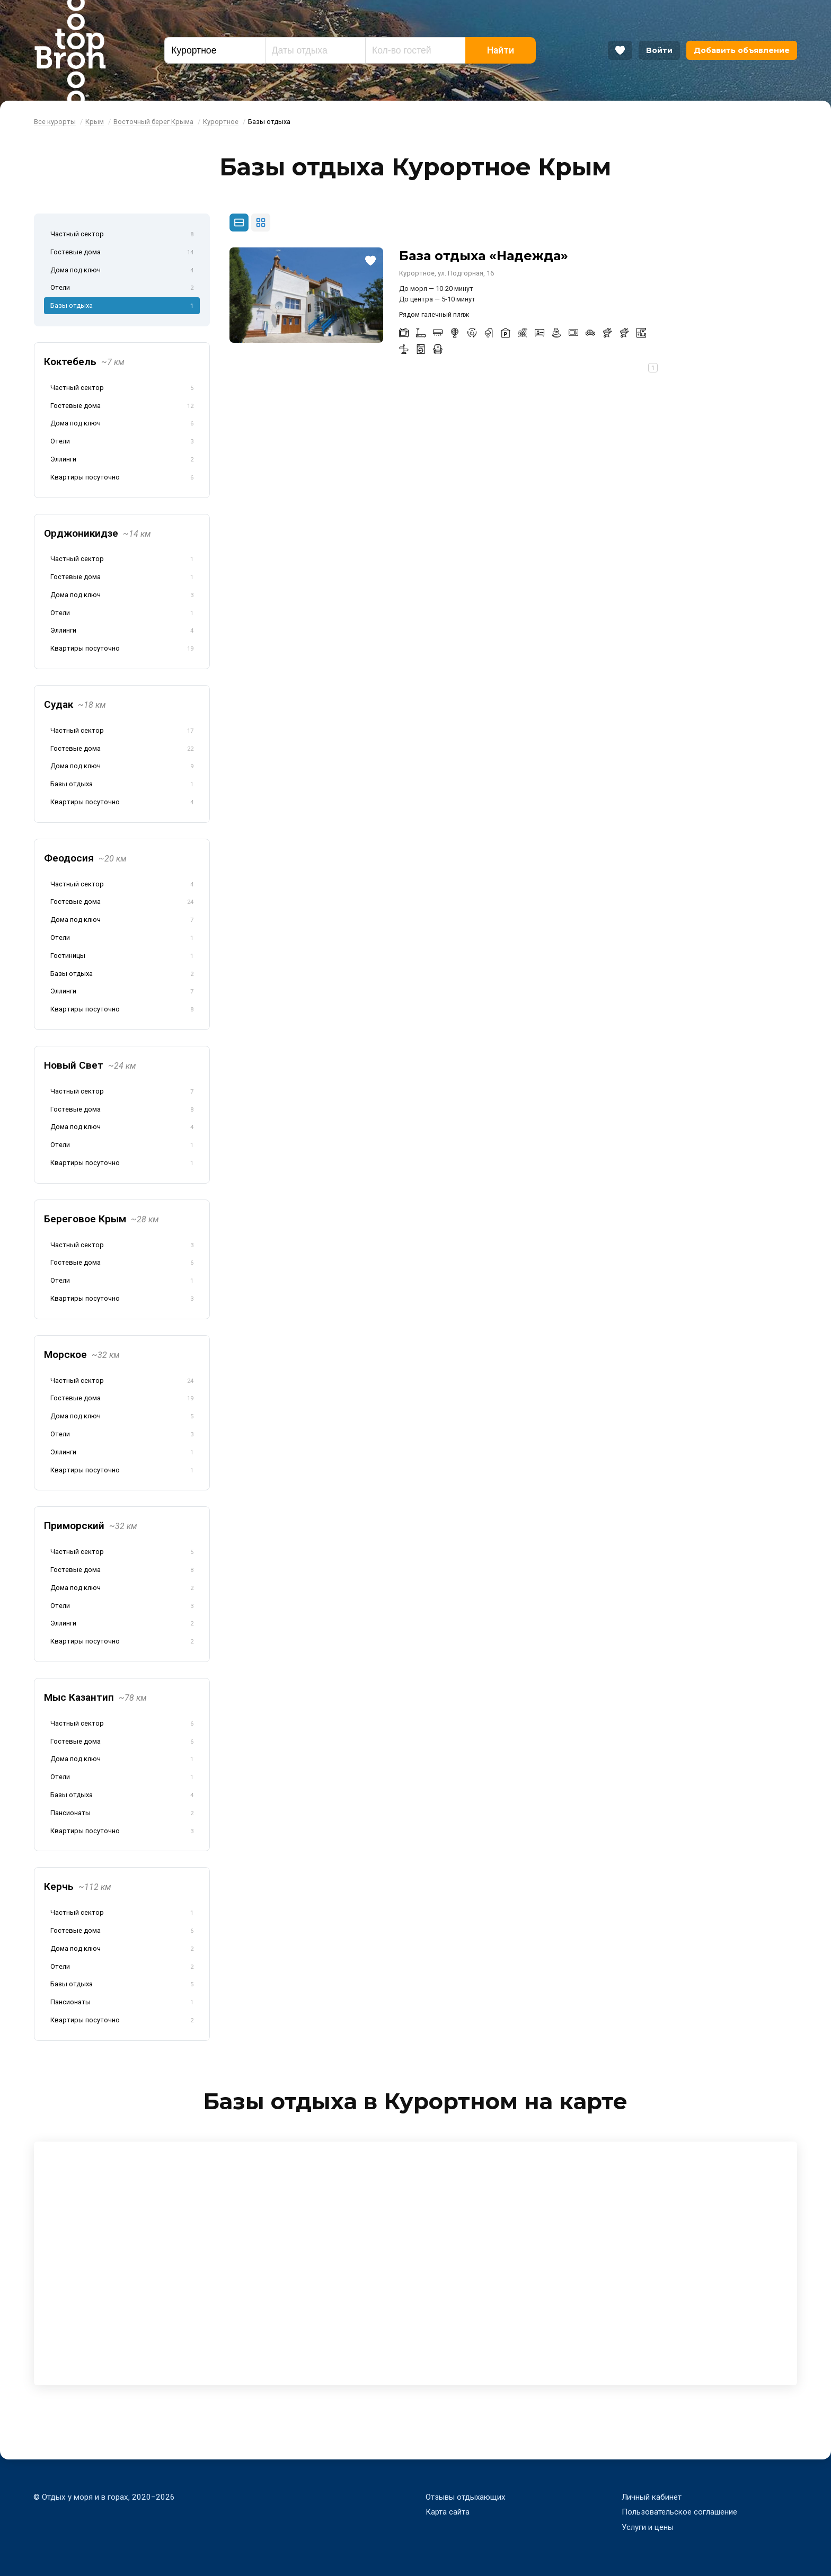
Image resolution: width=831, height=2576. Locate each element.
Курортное (220, 122)
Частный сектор (121, 234)
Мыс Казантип (95, 1697)
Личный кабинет (652, 2497)
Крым (94, 122)
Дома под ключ (121, 271)
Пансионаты (121, 1813)
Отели (121, 288)
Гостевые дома (121, 252)
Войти (659, 50)
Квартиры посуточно (121, 478)
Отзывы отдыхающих (466, 2497)
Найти (500, 50)
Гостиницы (121, 956)
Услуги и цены (648, 2527)
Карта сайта (448, 2512)
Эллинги (121, 460)
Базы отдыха (121, 306)
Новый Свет (90, 1065)
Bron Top (70, 50)
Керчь (77, 1886)
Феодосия (85, 858)
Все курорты (55, 122)
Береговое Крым (101, 1219)
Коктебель (84, 362)
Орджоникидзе (97, 533)
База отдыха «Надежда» (483, 255)
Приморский (90, 1526)
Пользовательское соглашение (679, 2512)
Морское (82, 1354)
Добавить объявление (742, 50)
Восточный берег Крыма (153, 122)
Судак (75, 704)
